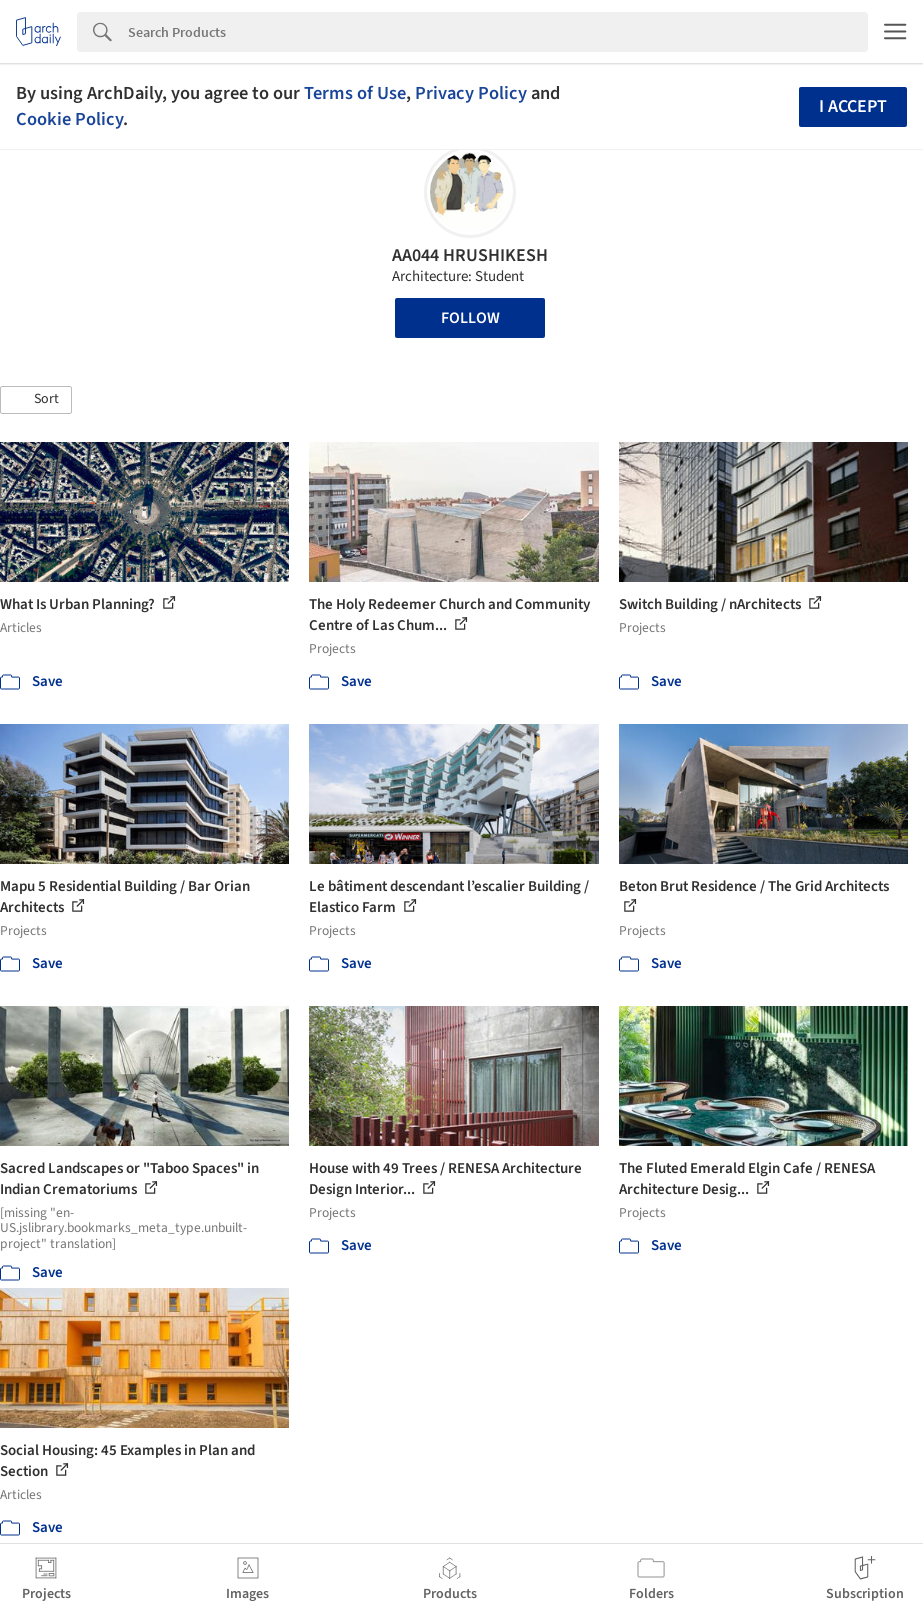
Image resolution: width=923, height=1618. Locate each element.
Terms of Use (355, 93)
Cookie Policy (69, 119)
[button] (36, 400)
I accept (853, 106)
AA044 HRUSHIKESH (470, 255)
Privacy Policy (471, 93)
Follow (470, 318)
